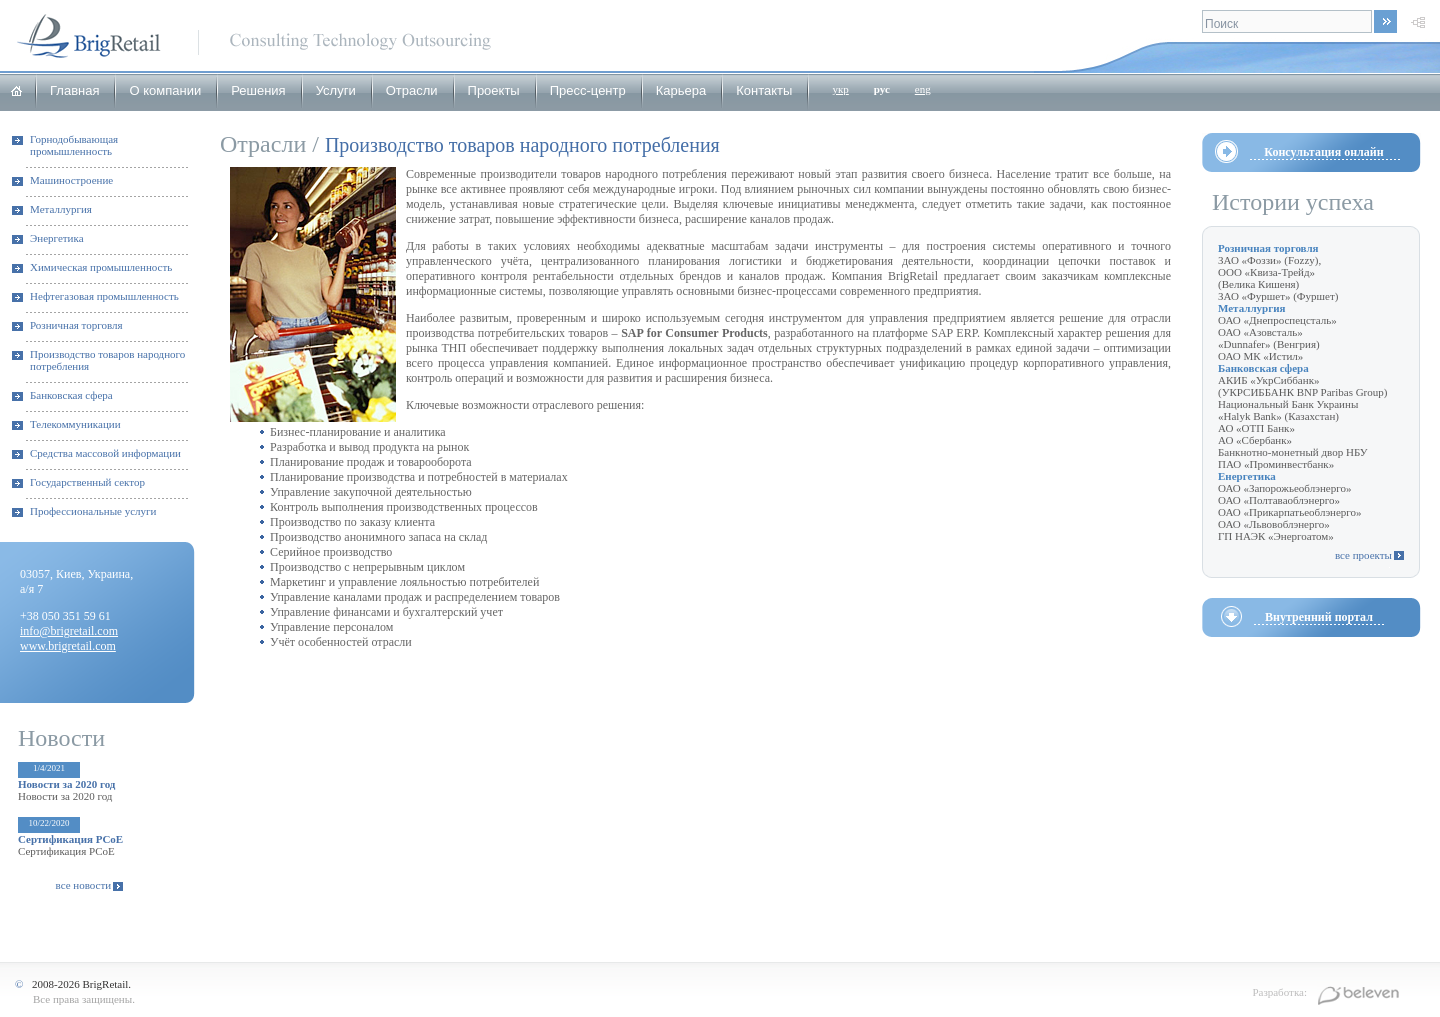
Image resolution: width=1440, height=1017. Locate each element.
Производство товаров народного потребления (107, 360)
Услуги (336, 90)
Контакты (764, 90)
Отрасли (412, 90)
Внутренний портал (1319, 617)
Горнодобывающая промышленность (74, 145)
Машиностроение (71, 180)
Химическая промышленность (101, 267)
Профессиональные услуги (93, 511)
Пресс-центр (588, 90)
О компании (165, 90)
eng (923, 89)
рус (882, 89)
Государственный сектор (87, 482)
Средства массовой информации (105, 453)
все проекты (1363, 555)
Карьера (681, 90)
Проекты (494, 90)
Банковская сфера (71, 395)
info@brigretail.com (69, 631)
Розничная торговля (76, 325)
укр (840, 89)
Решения (258, 90)
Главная (74, 90)
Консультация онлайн (1323, 152)
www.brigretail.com (68, 646)
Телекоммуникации (75, 424)
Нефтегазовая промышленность (104, 296)
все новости (84, 885)
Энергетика (57, 238)
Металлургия (61, 209)
